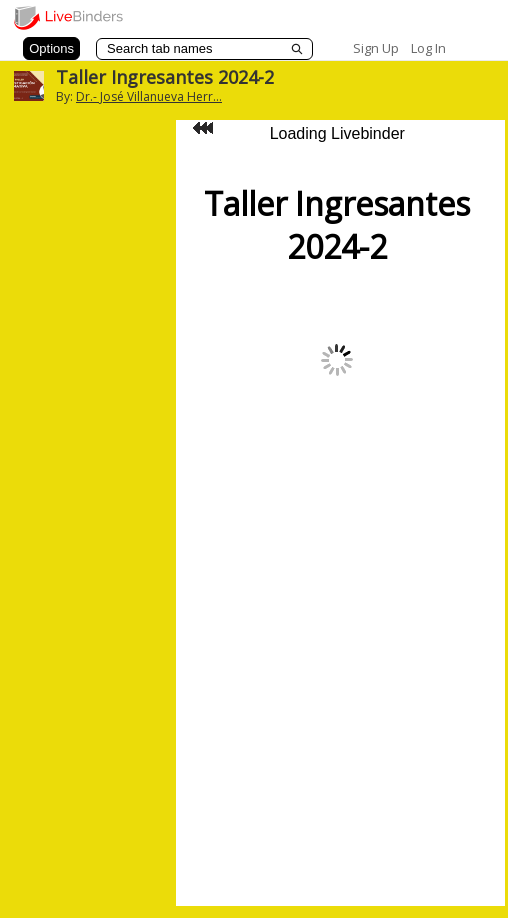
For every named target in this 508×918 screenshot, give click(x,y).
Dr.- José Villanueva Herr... (149, 96)
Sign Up (376, 48)
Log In (428, 48)
